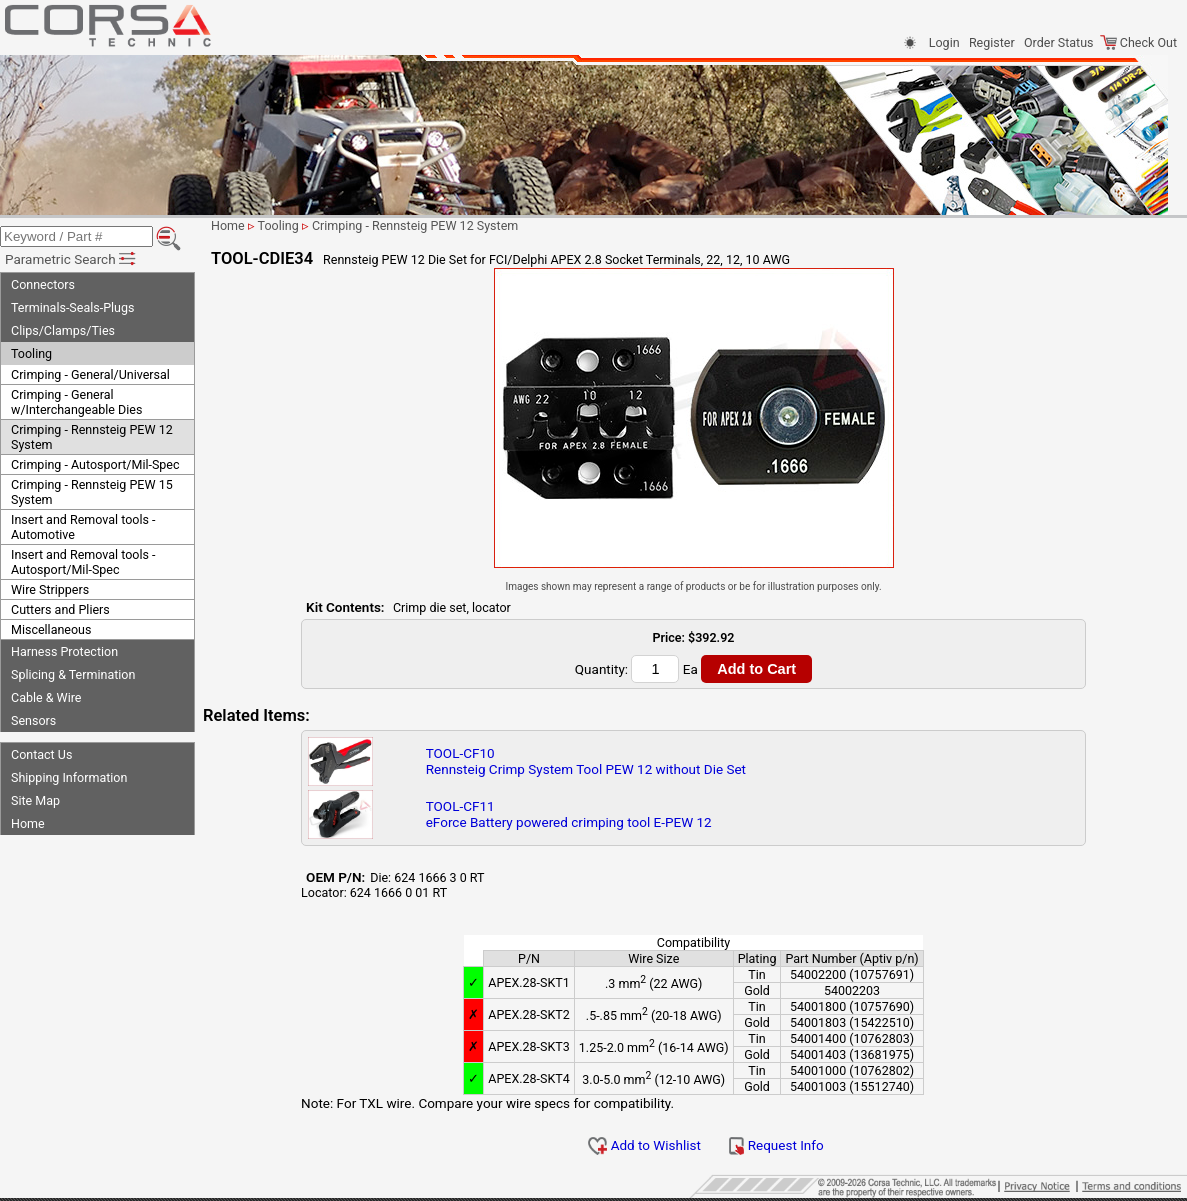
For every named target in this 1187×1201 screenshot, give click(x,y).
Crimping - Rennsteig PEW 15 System (92, 492)
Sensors (33, 720)
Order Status (1058, 42)
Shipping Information (69, 777)
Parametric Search (71, 259)
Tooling (31, 353)
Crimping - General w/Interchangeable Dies (76, 402)
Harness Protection (64, 651)
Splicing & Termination (73, 674)
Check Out (1138, 42)
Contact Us (41, 754)
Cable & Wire (46, 697)
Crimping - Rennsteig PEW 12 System (92, 437)
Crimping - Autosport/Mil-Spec (95, 464)
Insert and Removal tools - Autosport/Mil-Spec (83, 562)
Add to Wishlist (644, 1145)
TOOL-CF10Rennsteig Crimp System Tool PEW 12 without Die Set (586, 761)
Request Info (776, 1145)
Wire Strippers (50, 589)
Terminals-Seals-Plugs (72, 307)
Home (28, 823)
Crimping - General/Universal (90, 374)
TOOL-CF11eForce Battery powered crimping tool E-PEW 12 (569, 814)
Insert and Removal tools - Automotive (83, 527)
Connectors (43, 284)
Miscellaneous (51, 629)
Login (944, 42)
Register (992, 42)
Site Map (35, 800)
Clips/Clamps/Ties (63, 330)
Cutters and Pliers (60, 609)
